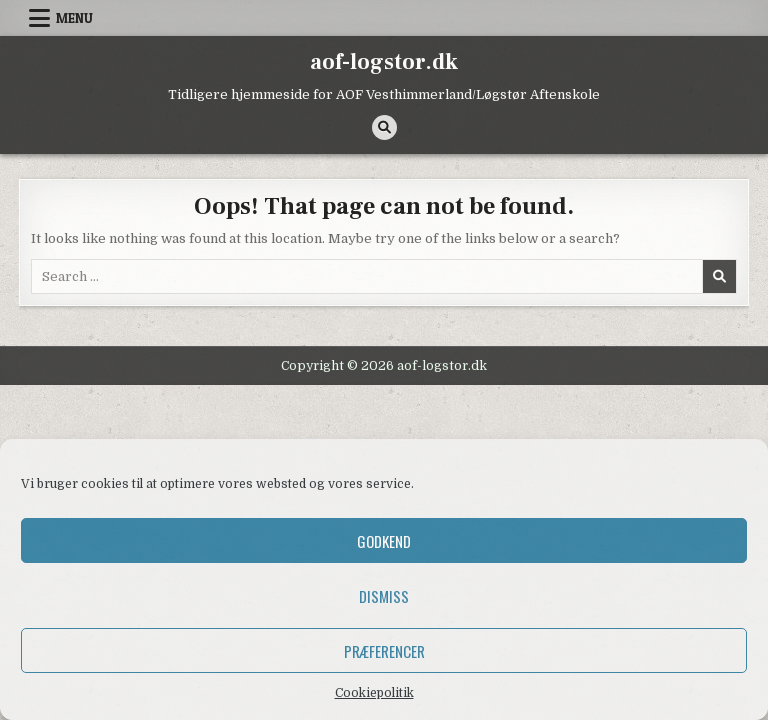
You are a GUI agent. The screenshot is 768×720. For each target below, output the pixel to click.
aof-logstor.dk (384, 62)
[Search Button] (384, 127)
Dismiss (384, 596)
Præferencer (384, 651)
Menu (74, 18)
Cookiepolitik (374, 693)
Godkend (384, 541)
